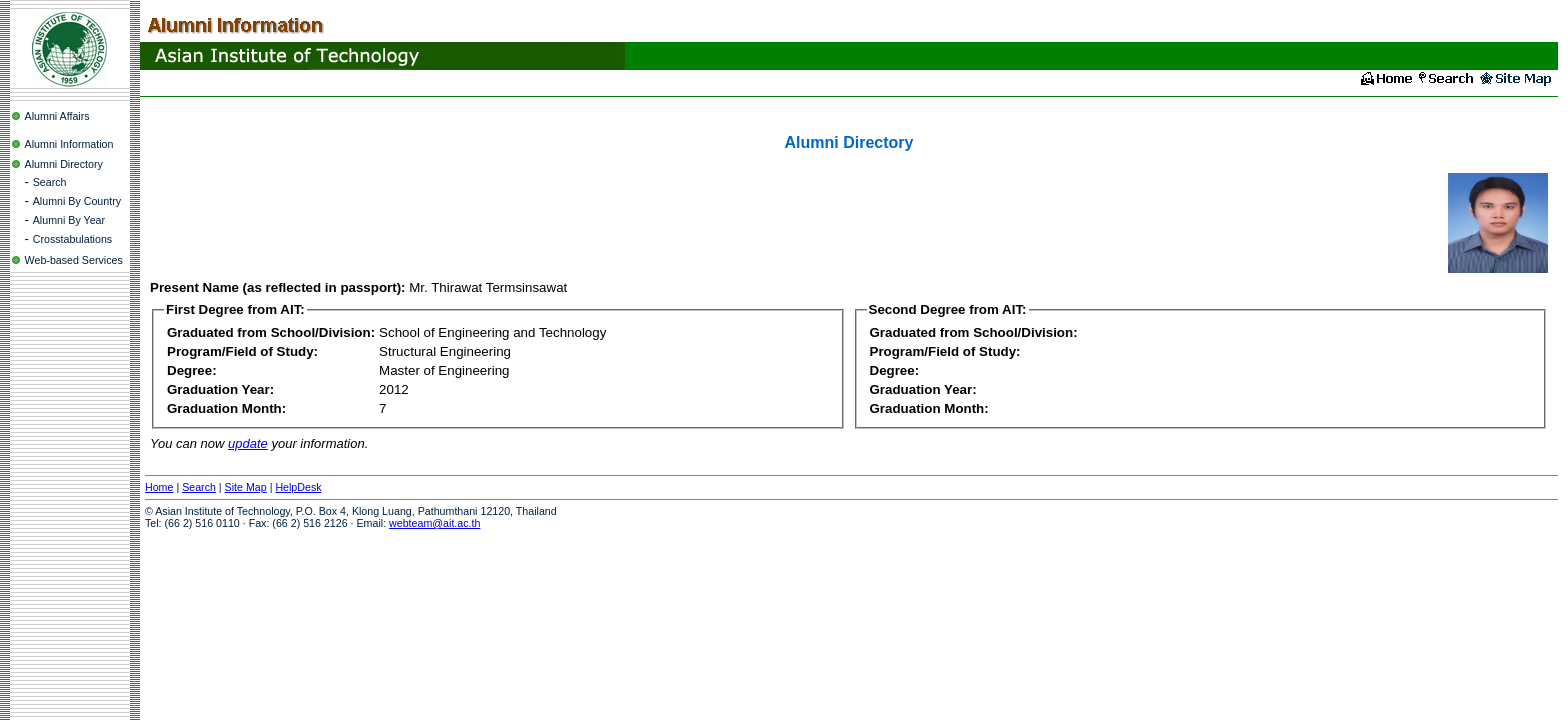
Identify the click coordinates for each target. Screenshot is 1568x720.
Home (159, 487)
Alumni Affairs (57, 116)
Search (50, 182)
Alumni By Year (69, 220)
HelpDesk (298, 487)
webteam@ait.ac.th (434, 523)
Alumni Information (69, 144)
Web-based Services (74, 260)
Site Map (246, 487)
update (248, 443)
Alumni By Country (77, 201)
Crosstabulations (72, 239)
